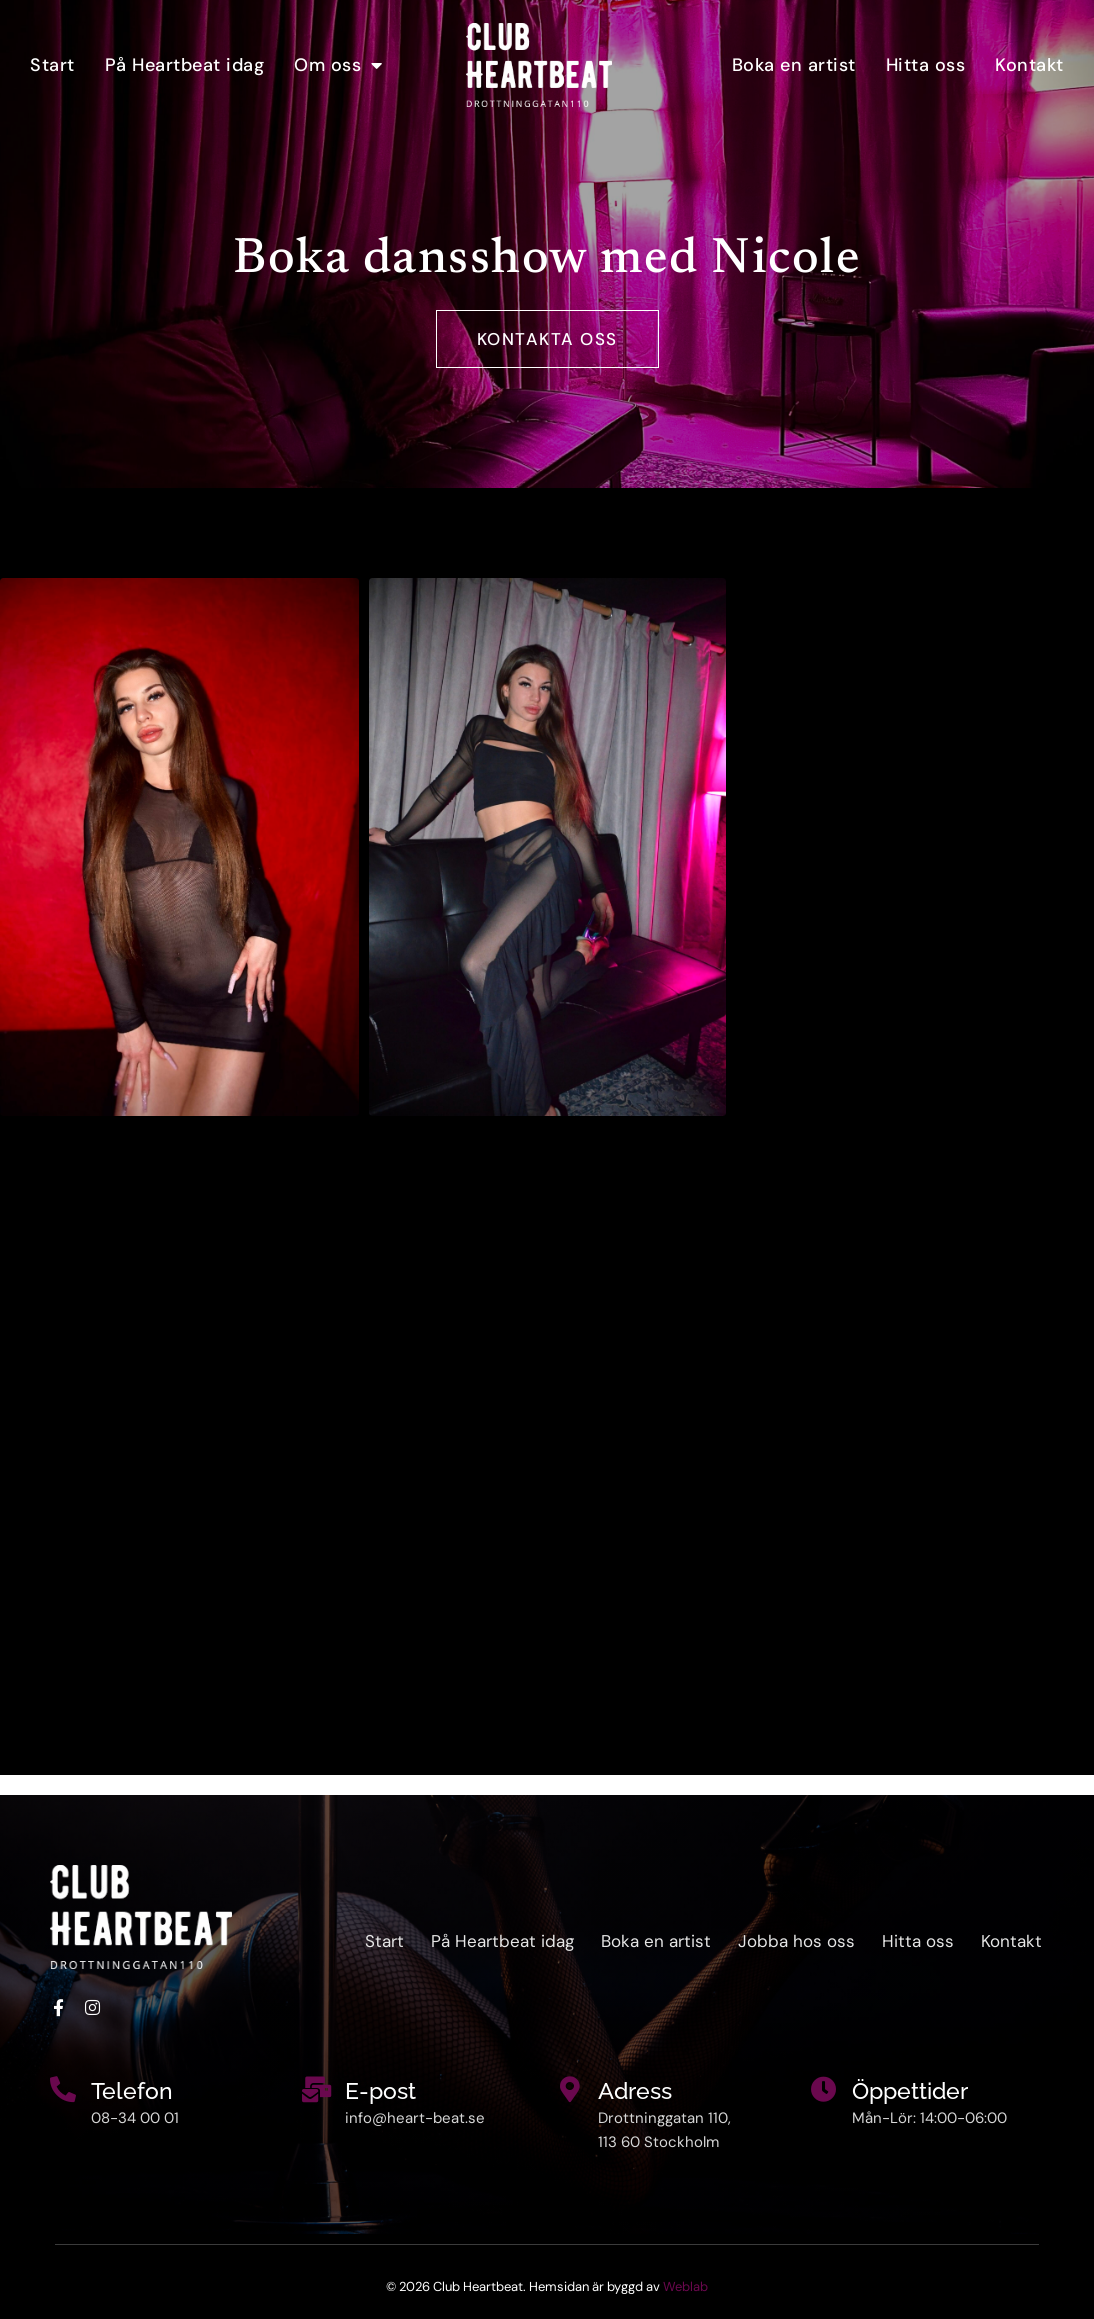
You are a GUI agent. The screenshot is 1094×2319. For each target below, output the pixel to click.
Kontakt (1029, 65)
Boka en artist (794, 65)
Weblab (685, 2286)
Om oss (338, 65)
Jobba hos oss (796, 1941)
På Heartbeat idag (185, 65)
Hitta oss (926, 65)
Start (52, 65)
